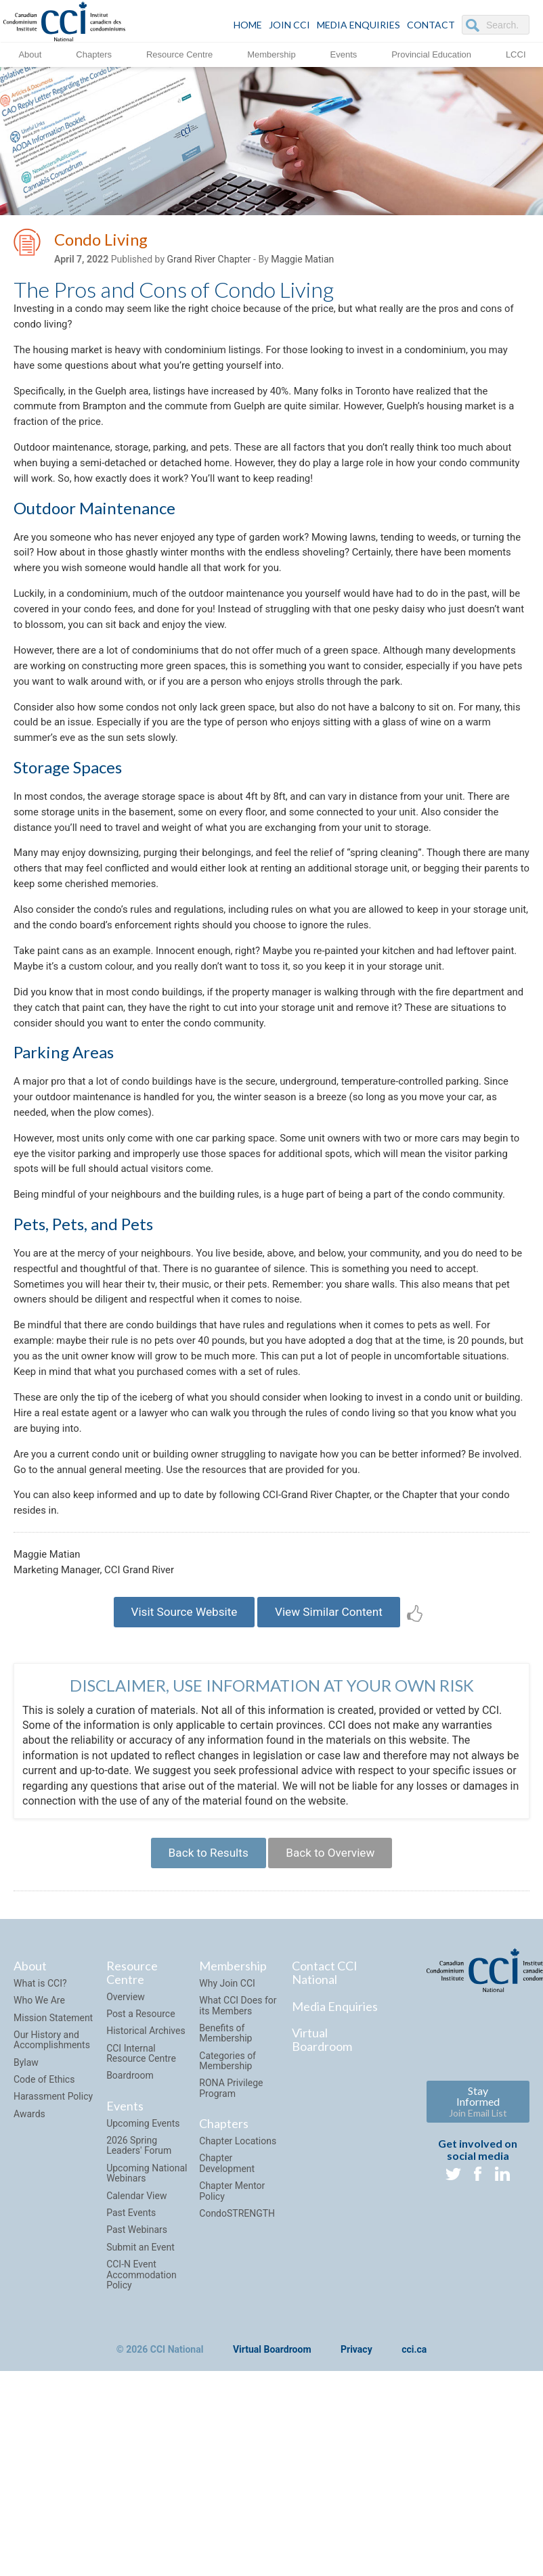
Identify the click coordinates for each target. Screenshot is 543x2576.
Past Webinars (136, 2384)
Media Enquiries (358, 24)
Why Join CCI (227, 2138)
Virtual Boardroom (322, 2194)
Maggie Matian (302, 261)
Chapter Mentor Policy (232, 2345)
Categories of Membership (227, 2215)
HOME (248, 24)
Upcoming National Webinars (146, 2328)
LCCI (516, 54)
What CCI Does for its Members (237, 2160)
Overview (125, 2151)
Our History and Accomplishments (52, 2194)
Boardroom (130, 2230)
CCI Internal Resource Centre (141, 2208)
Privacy (356, 2505)
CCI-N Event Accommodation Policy (141, 2429)
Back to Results (203, 2005)
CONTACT (431, 24)
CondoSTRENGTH (237, 2368)
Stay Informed (478, 2256)
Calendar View (136, 2350)
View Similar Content (334, 1759)
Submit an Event (140, 2402)
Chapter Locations (237, 2295)
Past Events (131, 2367)
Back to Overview (334, 2005)
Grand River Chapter (209, 261)
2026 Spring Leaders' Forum (138, 2300)
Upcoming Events (142, 2277)
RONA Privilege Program (231, 2242)
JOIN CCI (289, 24)
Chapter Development (227, 2317)
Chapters (94, 54)
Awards (29, 2268)
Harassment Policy (53, 2251)
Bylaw (26, 2216)
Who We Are (39, 2155)
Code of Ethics (44, 2234)
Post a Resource (140, 2168)
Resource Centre (179, 54)
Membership (271, 54)
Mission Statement (53, 2172)
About (29, 54)
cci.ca (414, 2505)
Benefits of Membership (225, 2187)
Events (343, 54)
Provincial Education (431, 54)
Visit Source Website (178, 1759)
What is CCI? (40, 2138)
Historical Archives (146, 2185)
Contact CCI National (324, 2127)
